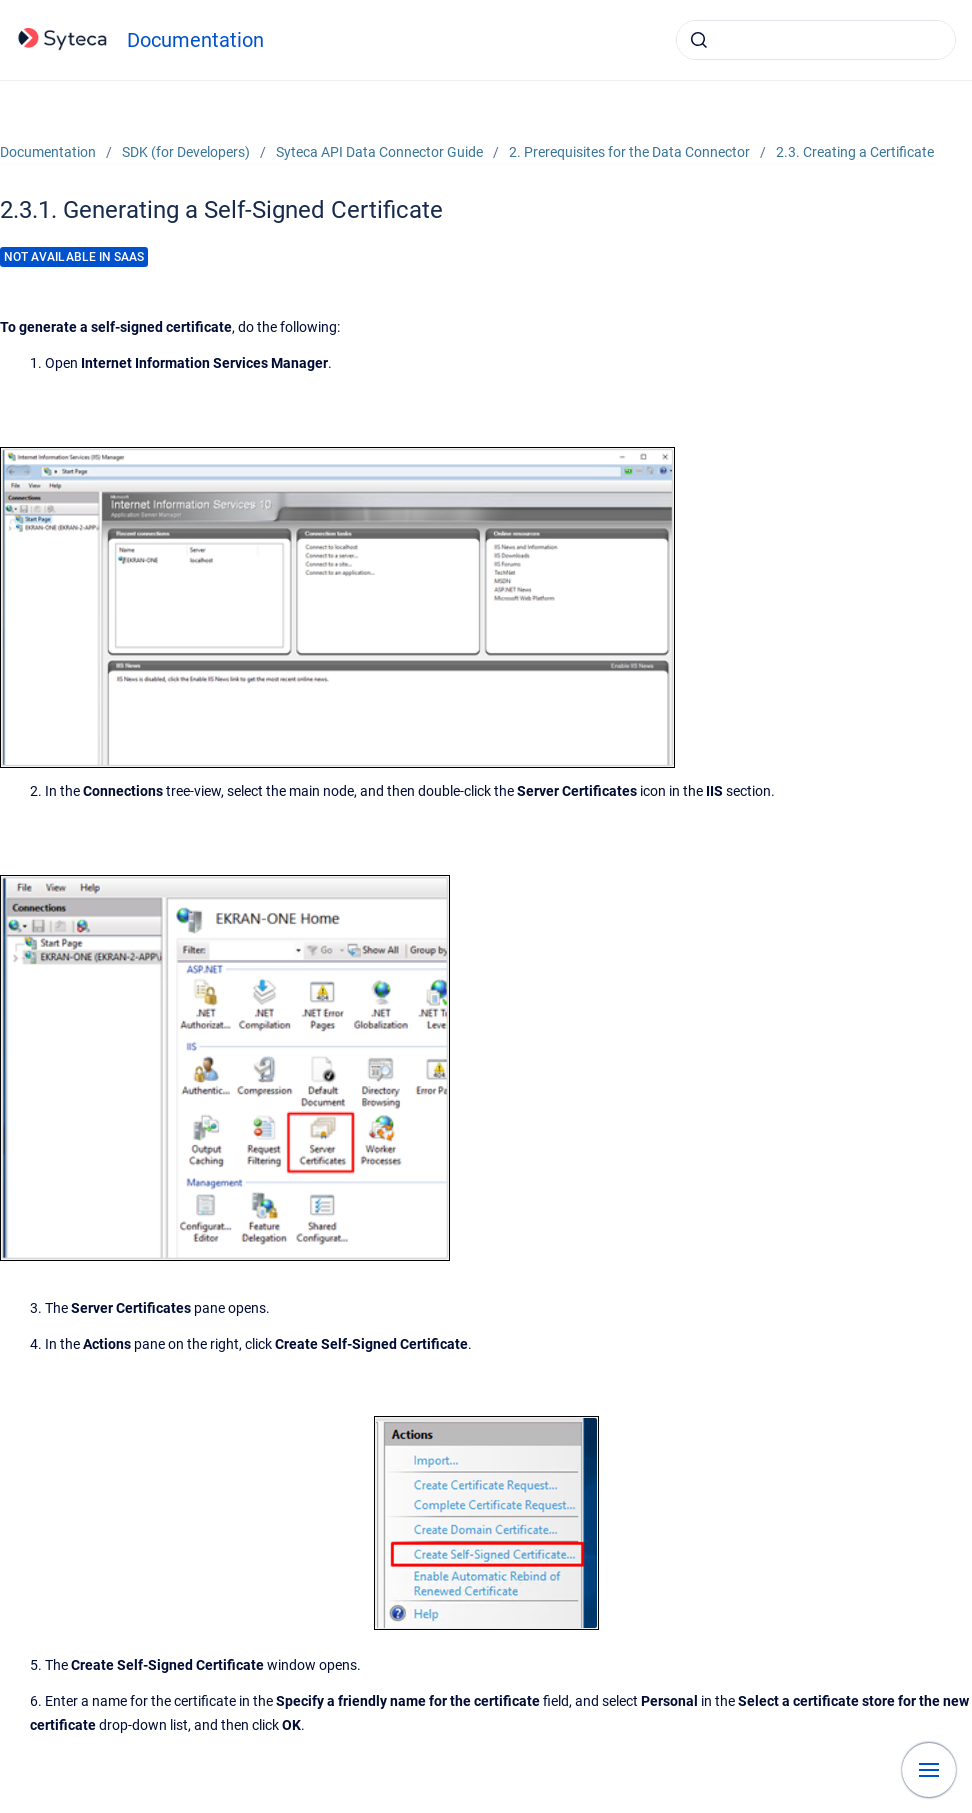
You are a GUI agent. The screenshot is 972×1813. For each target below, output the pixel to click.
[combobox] (816, 40)
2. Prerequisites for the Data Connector (629, 152)
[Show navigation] (929, 1770)
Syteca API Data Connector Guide (379, 152)
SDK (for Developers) (186, 152)
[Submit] (699, 40)
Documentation (195, 40)
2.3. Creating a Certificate (855, 152)
